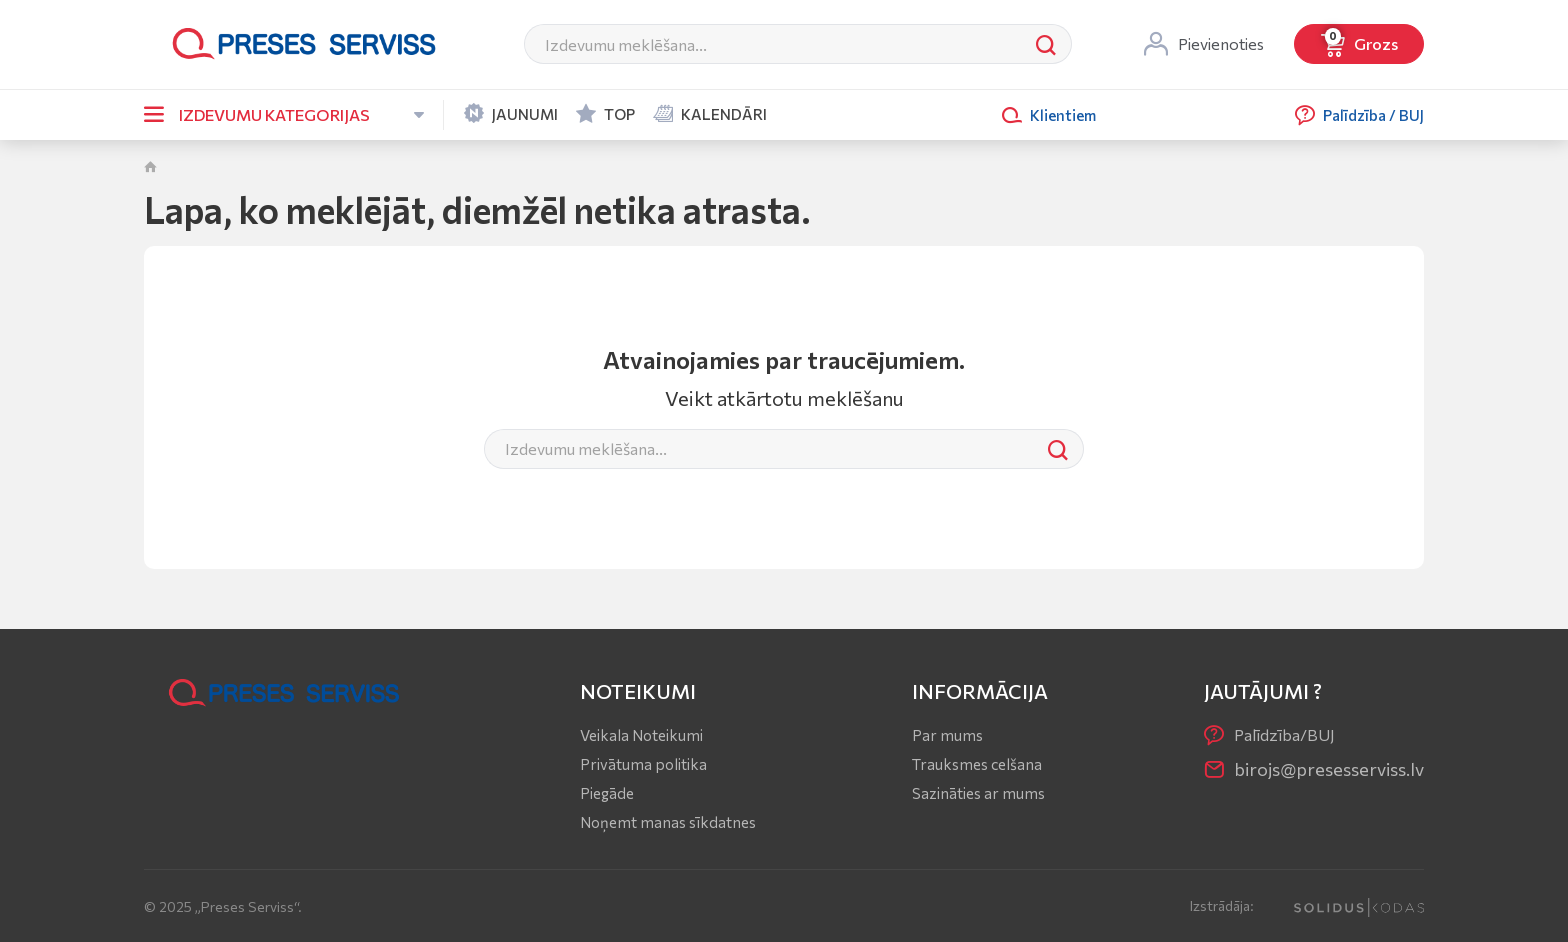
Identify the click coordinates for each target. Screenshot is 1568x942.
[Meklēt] (773, 44)
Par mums (947, 735)
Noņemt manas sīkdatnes (668, 822)
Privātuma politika (643, 764)
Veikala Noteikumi (641, 735)
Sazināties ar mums (978, 793)
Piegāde (607, 793)
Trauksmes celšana (977, 764)
